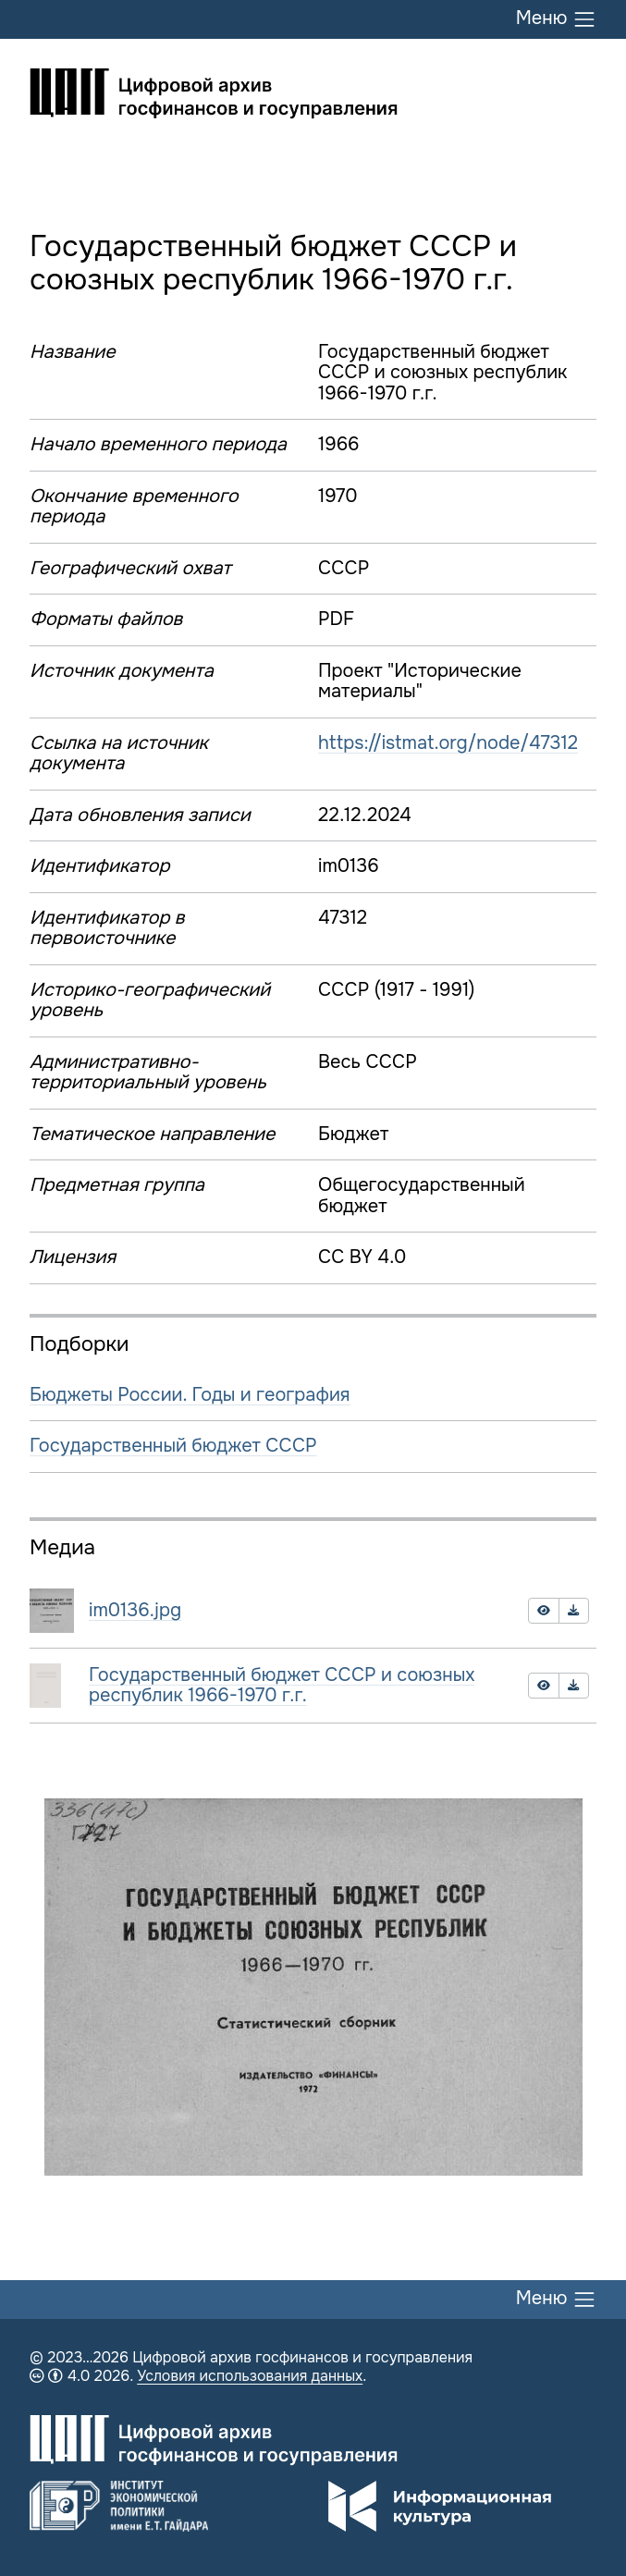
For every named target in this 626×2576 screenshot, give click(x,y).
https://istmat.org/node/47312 (448, 742)
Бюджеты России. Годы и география (190, 1394)
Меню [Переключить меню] (556, 19)
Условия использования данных (249, 2376)
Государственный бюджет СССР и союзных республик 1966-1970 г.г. (282, 1685)
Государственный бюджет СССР (173, 1445)
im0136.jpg (135, 1610)
